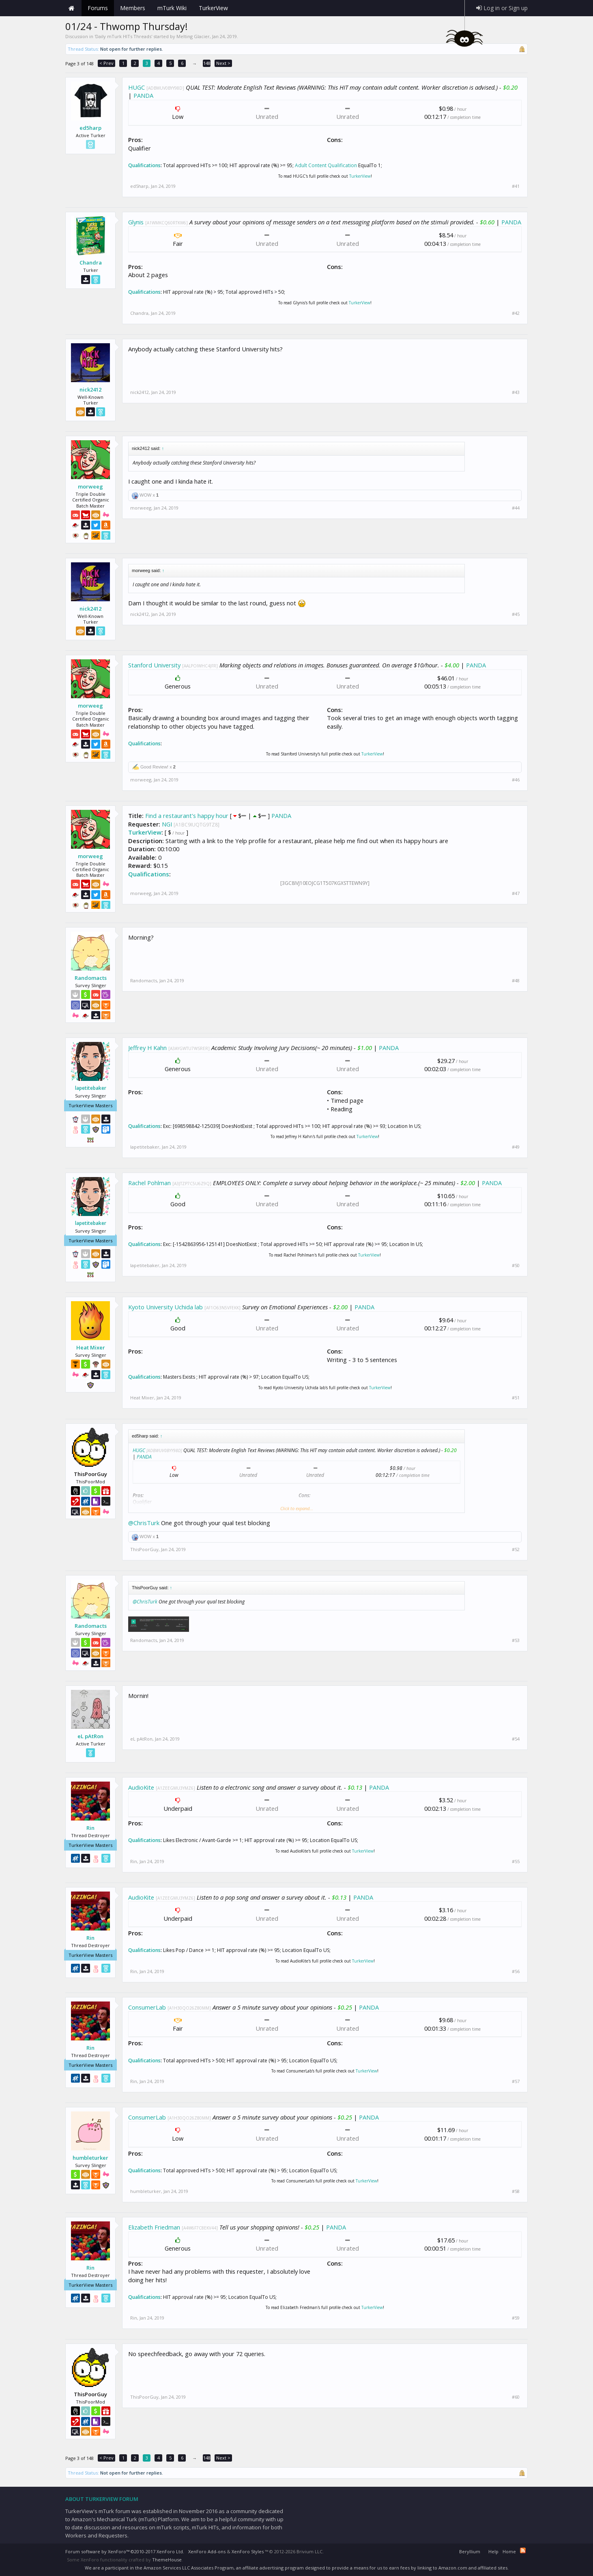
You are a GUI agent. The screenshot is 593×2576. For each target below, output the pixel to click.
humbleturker (90, 2157)
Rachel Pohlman (149, 1183)
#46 (516, 780)
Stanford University (154, 665)
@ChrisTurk (143, 1523)
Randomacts (91, 978)
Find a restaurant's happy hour (186, 815)
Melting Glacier (193, 36)
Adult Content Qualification (326, 165)
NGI (167, 824)
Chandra (90, 262)
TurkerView (360, 176)
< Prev (106, 63)
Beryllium (469, 2551)
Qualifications (144, 165)
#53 (516, 1640)
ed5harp (90, 128)
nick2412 (90, 389)
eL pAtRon (90, 1736)
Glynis (136, 222)
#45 (516, 614)
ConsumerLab (147, 2007)
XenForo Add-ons (207, 2551)
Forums (98, 8)
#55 (516, 1861)
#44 (516, 508)
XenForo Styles (248, 2551)
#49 (516, 1147)
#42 (516, 313)
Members (132, 8)
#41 (516, 186)
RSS (523, 2550)
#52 (516, 1549)
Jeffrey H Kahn (147, 1048)
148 (207, 63)
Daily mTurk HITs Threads (123, 36)
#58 (516, 2191)
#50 (516, 1265)
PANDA (143, 95)
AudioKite (141, 1787)
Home (71, 8)
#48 (516, 980)
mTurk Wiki (172, 8)
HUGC (136, 87)
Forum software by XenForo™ (124, 2551)
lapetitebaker (90, 1088)
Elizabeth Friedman (154, 2227)
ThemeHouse (167, 2560)
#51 (516, 1398)
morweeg (90, 486)
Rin (90, 1828)
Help (493, 2551)
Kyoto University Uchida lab (165, 1307)
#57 (516, 2081)
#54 (516, 1739)
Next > (223, 63)
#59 (516, 2318)
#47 (516, 893)
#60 (516, 2397)
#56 (516, 1971)
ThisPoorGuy (144, 1549)
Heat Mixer (90, 1347)
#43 (516, 392)
